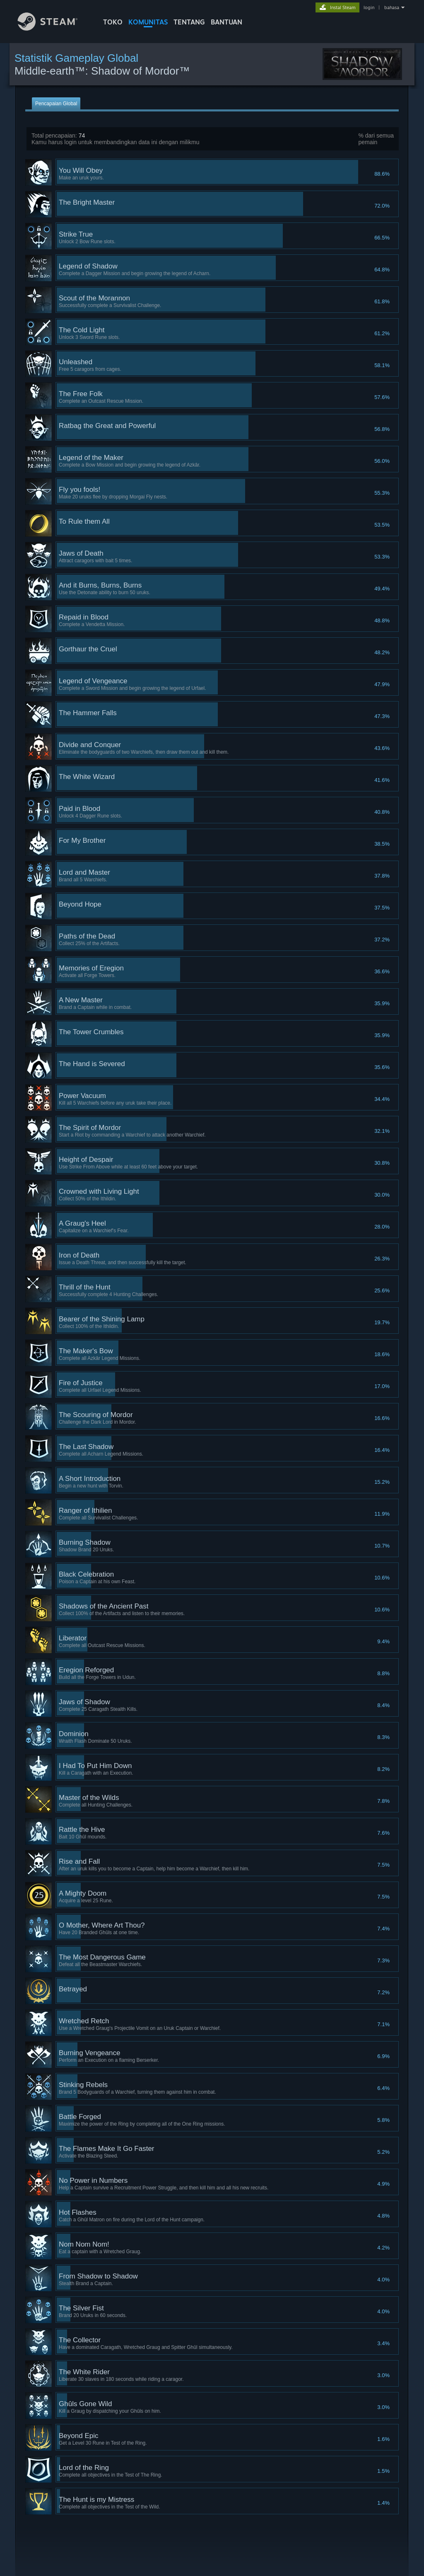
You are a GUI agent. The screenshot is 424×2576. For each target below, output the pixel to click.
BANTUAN (226, 22)
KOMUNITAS (148, 22)
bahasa (391, 7)
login (369, 7)
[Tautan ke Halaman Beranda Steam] (53, 28)
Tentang (189, 22)
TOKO (113, 22)
